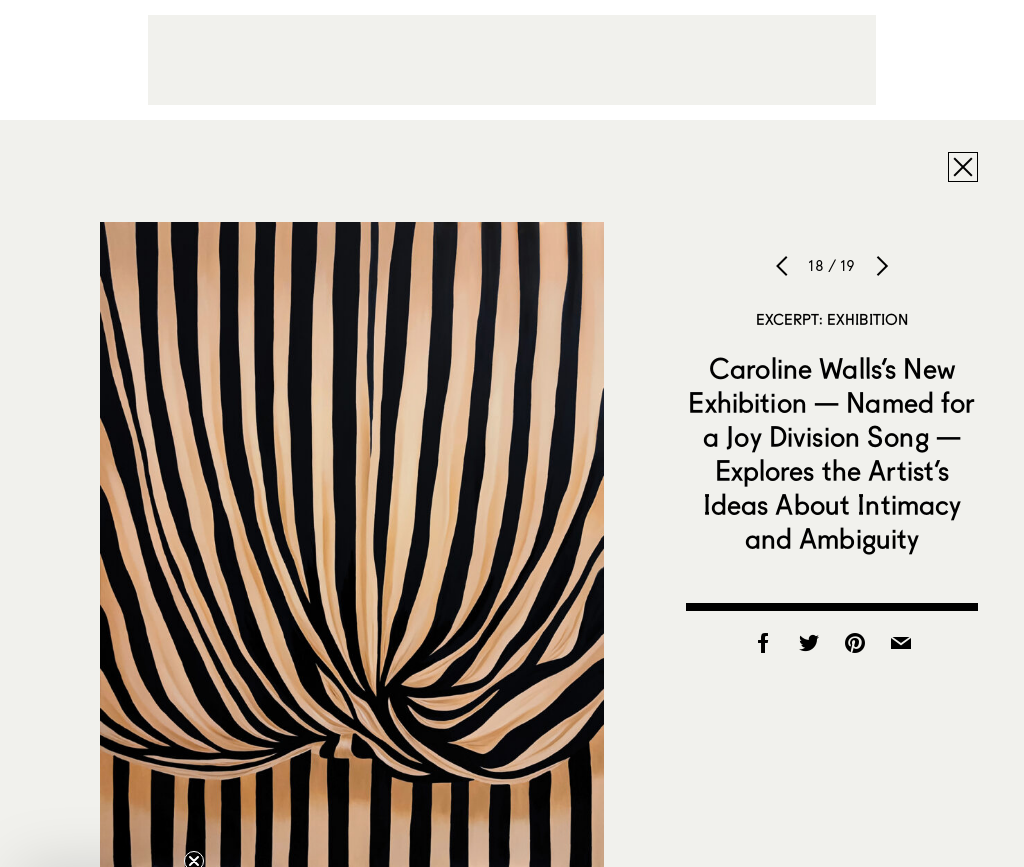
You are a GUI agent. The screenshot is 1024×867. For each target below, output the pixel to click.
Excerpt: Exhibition (832, 319)
